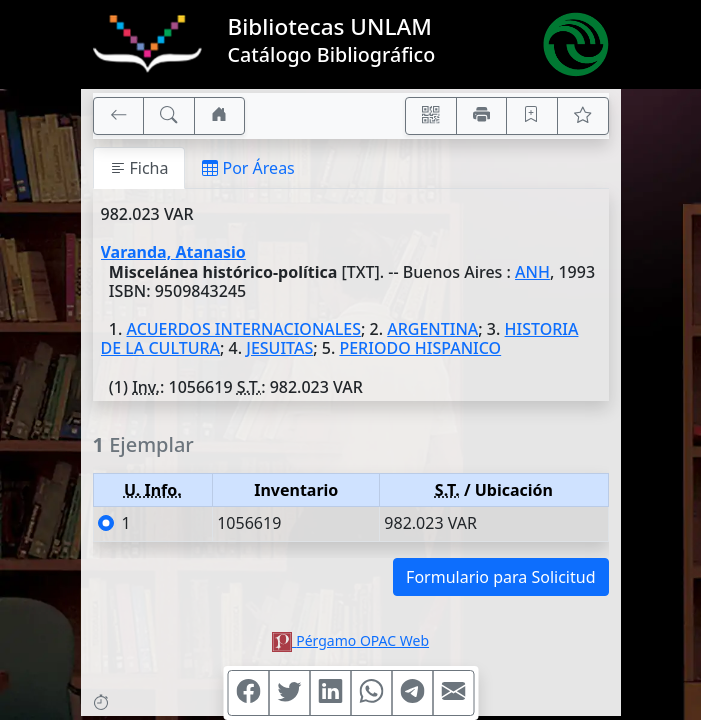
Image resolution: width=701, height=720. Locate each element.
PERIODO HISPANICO (420, 348)
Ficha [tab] (139, 168)
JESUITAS (279, 348)
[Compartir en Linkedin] (330, 693)
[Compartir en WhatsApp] (371, 693)
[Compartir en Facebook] (248, 693)
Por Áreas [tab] (248, 168)
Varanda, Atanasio (173, 252)
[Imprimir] (482, 116)
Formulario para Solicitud (500, 577)
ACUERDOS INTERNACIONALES (243, 329)
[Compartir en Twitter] (289, 693)
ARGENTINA (432, 329)
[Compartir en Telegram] (412, 693)
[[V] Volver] (119, 116)
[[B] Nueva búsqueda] (169, 116)
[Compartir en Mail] (453, 693)
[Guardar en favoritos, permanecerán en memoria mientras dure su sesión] (532, 116)
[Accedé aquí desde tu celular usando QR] (431, 116)
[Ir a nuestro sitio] (220, 116)
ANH (532, 272)
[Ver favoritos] (583, 116)
